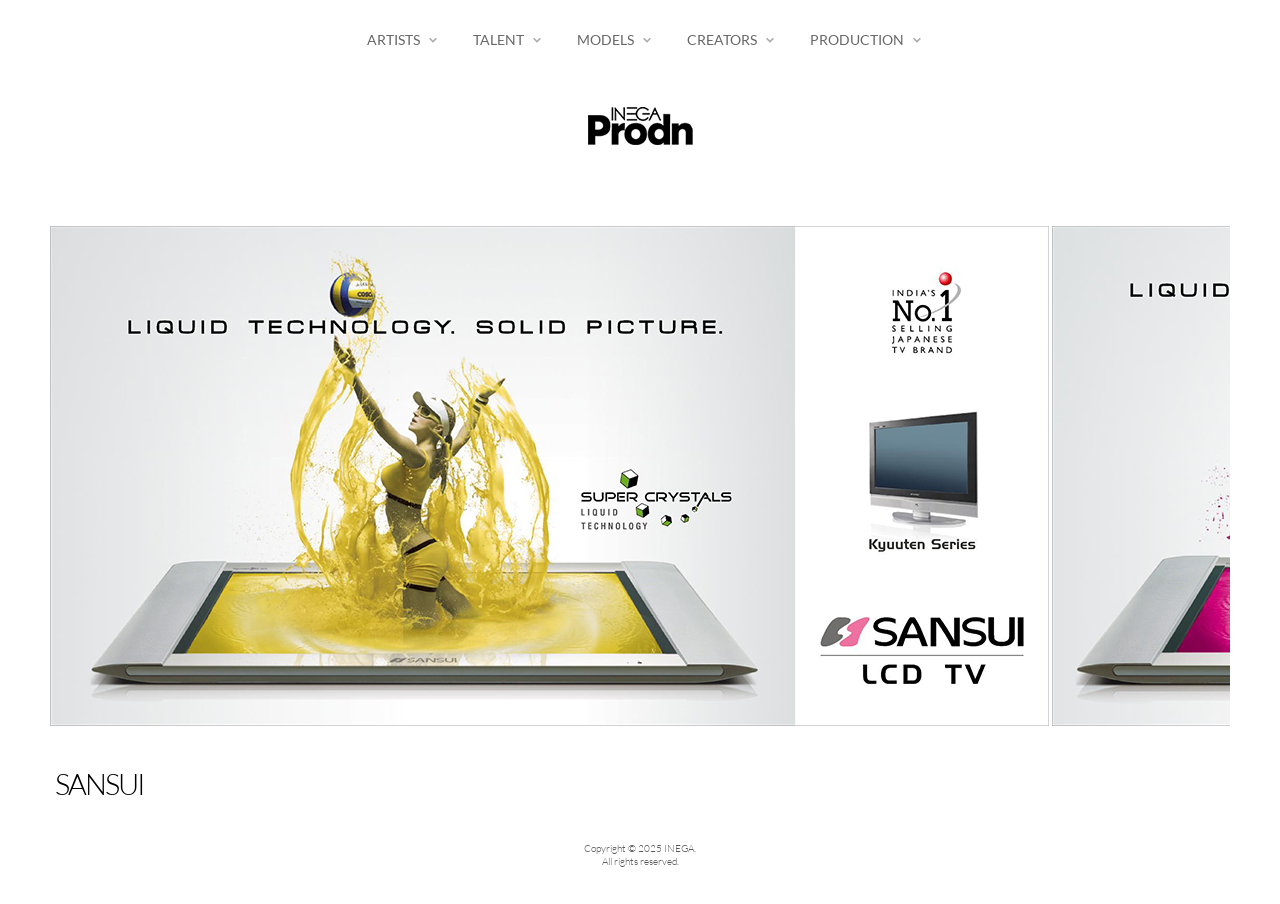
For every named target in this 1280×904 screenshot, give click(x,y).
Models (605, 39)
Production (857, 39)
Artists (393, 39)
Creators (722, 39)
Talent (498, 39)
